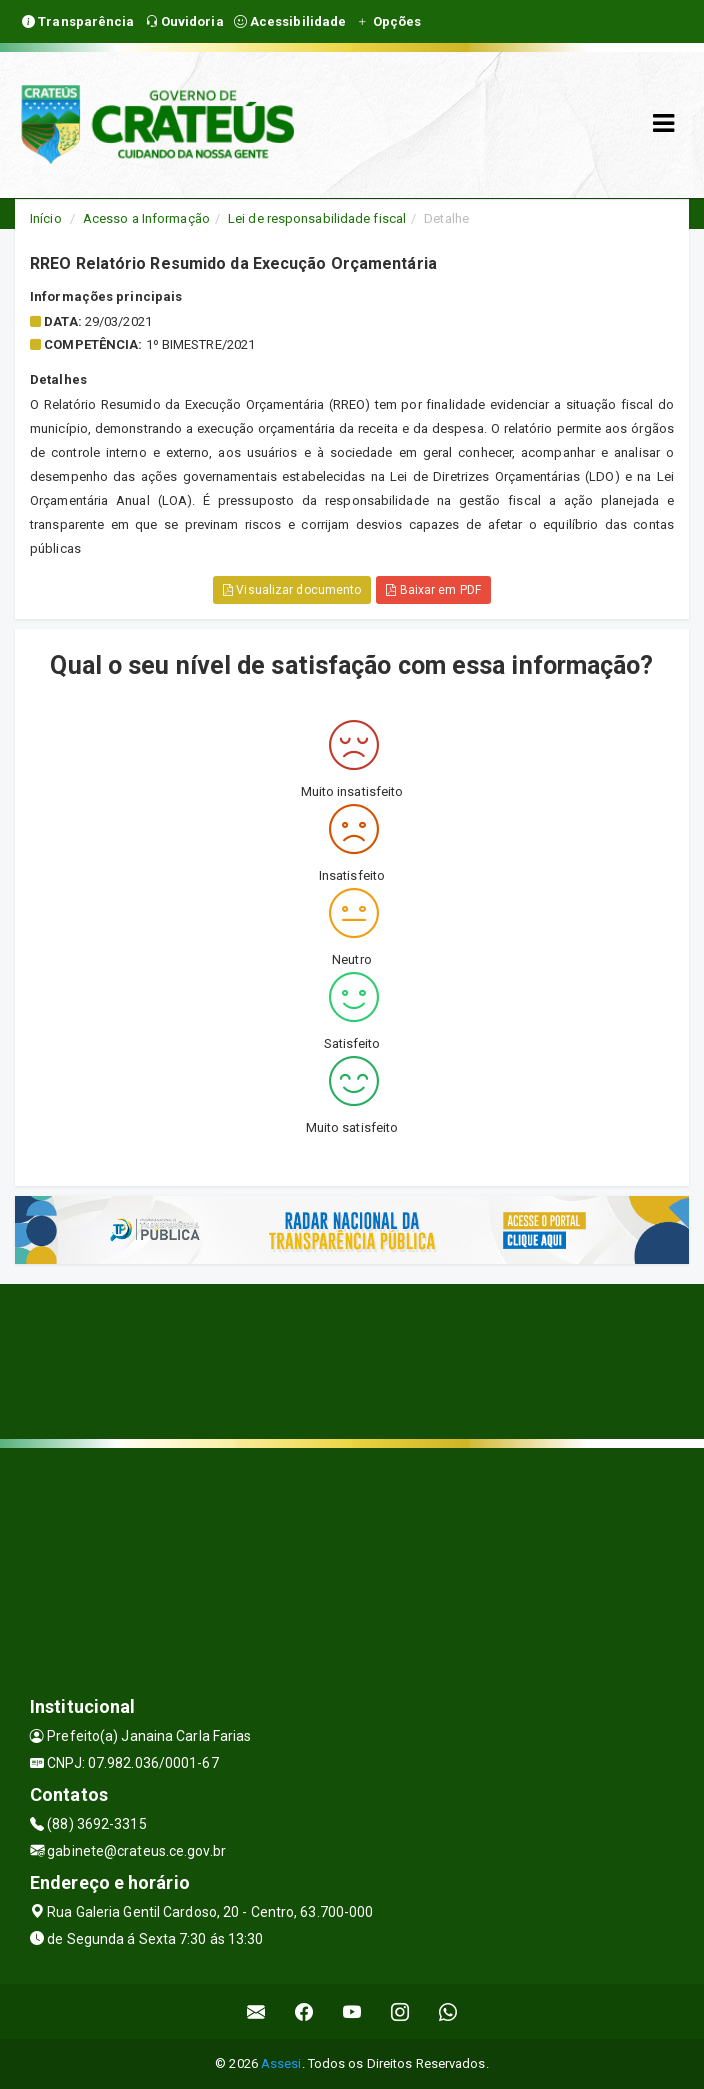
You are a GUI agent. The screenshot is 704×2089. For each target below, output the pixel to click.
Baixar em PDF (433, 590)
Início (46, 218)
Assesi (281, 2063)
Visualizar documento (292, 590)
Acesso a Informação (146, 218)
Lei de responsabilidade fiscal (317, 218)
